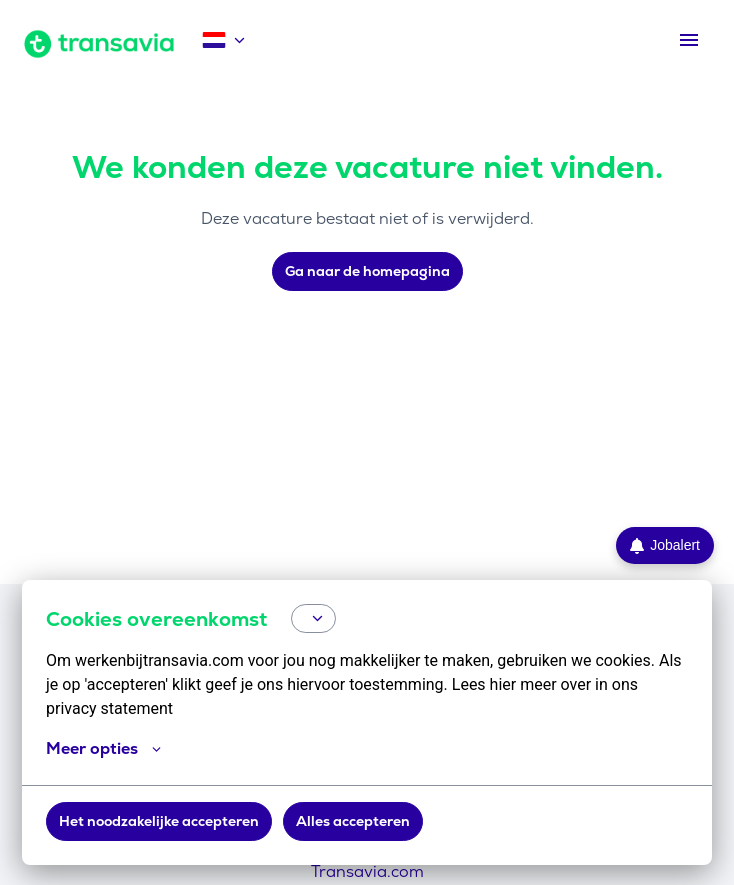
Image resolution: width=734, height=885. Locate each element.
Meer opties (103, 749)
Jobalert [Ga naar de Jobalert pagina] (665, 545)
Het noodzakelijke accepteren (159, 821)
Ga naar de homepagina (367, 271)
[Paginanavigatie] (689, 40)
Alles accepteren (353, 821)
